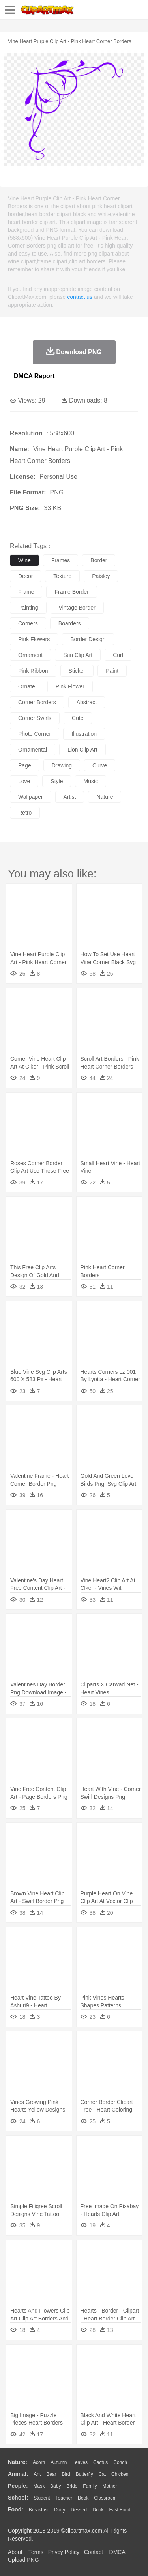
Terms (35, 2552)
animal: (18, 2474)
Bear (51, 2474)
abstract (87, 702)
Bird (66, 2474)
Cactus (100, 2462)
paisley (101, 576)
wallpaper (30, 797)
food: (15, 2509)
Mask (39, 2486)
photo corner (34, 734)
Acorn (39, 2462)
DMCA (117, 2552)
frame (26, 592)
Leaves (80, 2462)
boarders (69, 623)
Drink (98, 2510)
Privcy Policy (63, 2552)
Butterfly (84, 2474)
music (90, 781)
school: (18, 2497)
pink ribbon (33, 671)
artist (70, 797)
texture (62, 576)
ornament (30, 655)
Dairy (59, 2510)
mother (109, 2486)
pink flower (70, 686)
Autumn (59, 2462)
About (15, 2552)
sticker (77, 671)
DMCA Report (34, 376)
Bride (71, 2486)
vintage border (77, 607)
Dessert (79, 2510)
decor (25, 576)
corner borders (37, 702)
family (90, 2486)
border (98, 560)
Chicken (119, 2474)
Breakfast (39, 2510)
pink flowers (34, 639)
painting (28, 607)
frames (60, 560)
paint (112, 671)
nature (104, 797)
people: (18, 2486)
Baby (55, 2486)
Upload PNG (23, 2560)
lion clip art (82, 749)
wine (24, 560)
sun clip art (77, 655)
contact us (79, 297)
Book (83, 2498)
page (24, 765)
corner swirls (34, 718)
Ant (37, 2474)
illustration (84, 734)
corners (28, 623)
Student (42, 2498)
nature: (17, 2462)
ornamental (32, 749)
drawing (62, 765)
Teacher (64, 2498)
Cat (102, 2474)
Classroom (105, 2498)
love (24, 781)
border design (88, 639)
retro (25, 813)
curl (118, 655)
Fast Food (119, 2510)
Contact (93, 2552)
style (57, 781)
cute (78, 718)
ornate (26, 686)
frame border (71, 592)
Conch (120, 2462)
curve (99, 765)
